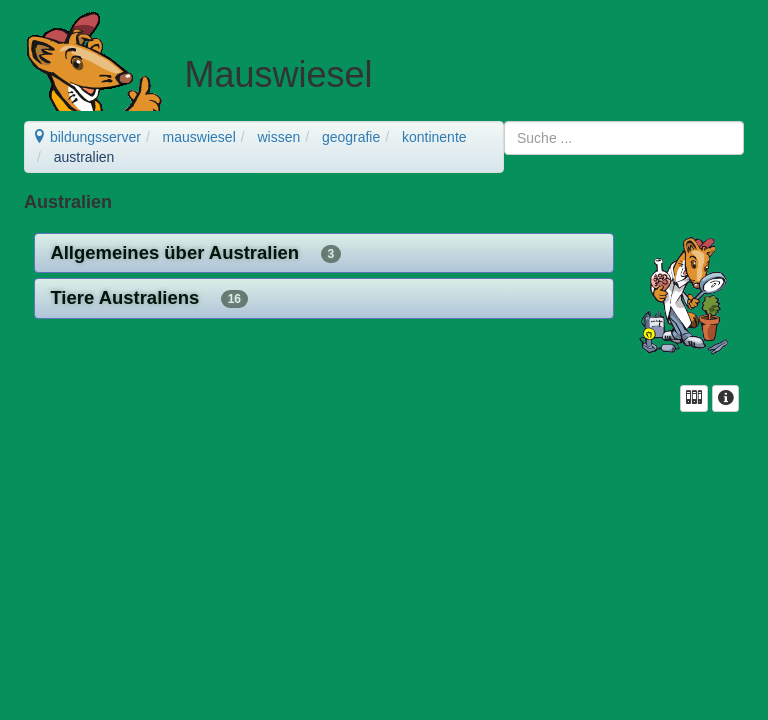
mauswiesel (199, 137)
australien (84, 157)
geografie (351, 137)
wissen (278, 137)
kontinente (434, 137)
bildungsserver (86, 137)
